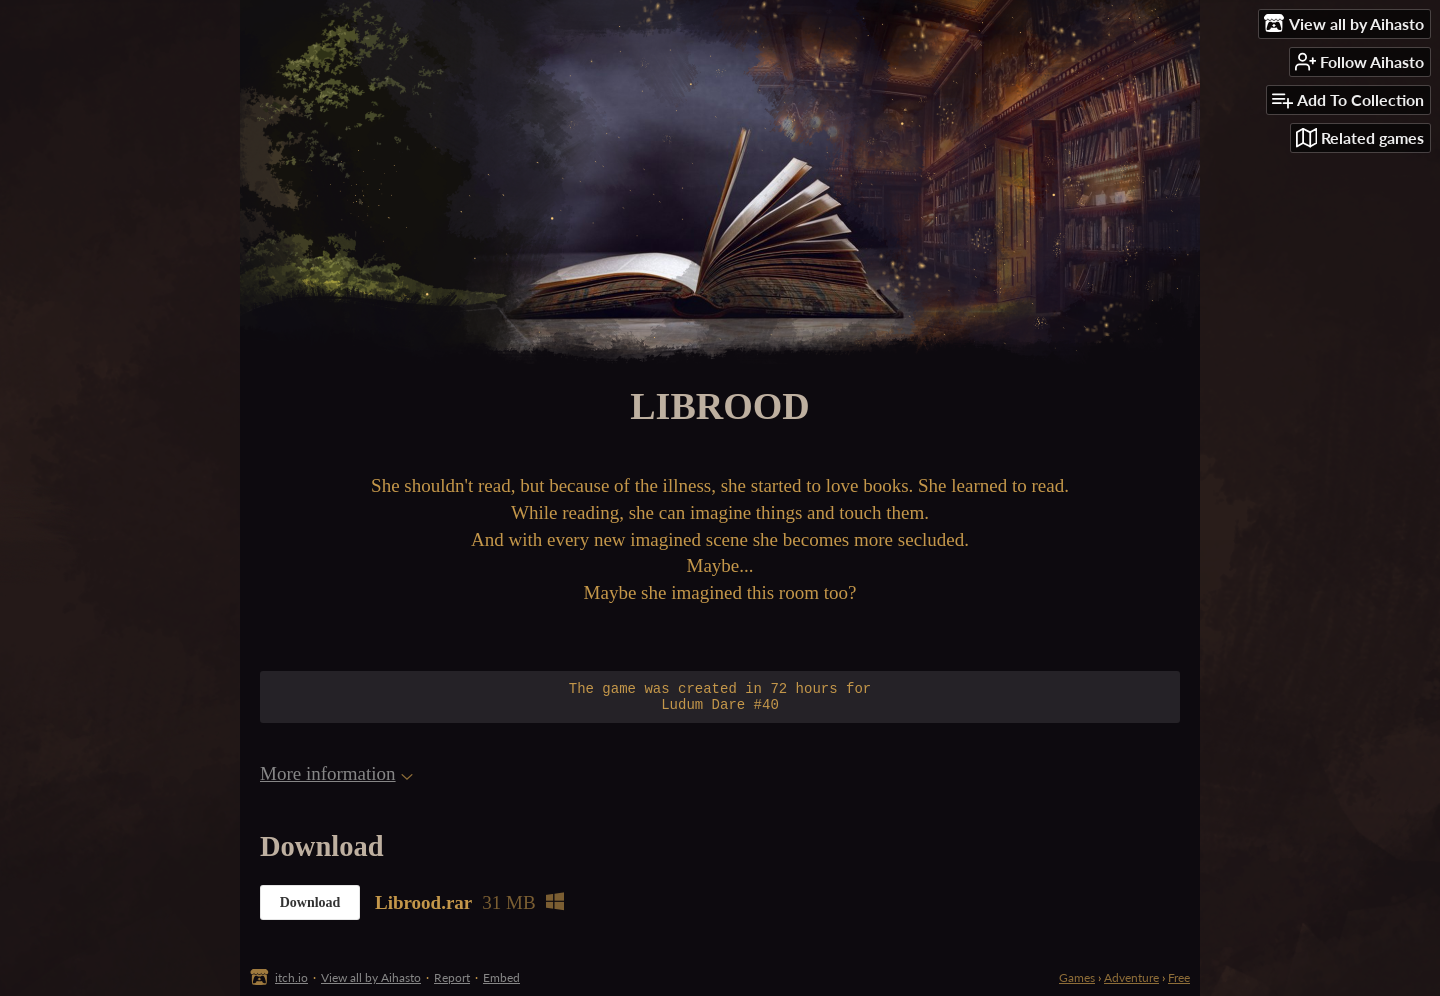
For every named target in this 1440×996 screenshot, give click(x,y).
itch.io (291, 977)
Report (452, 977)
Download (310, 908)
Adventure (1131, 977)
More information (336, 779)
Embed (501, 977)
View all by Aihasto (371, 977)
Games (1077, 977)
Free (1179, 977)
